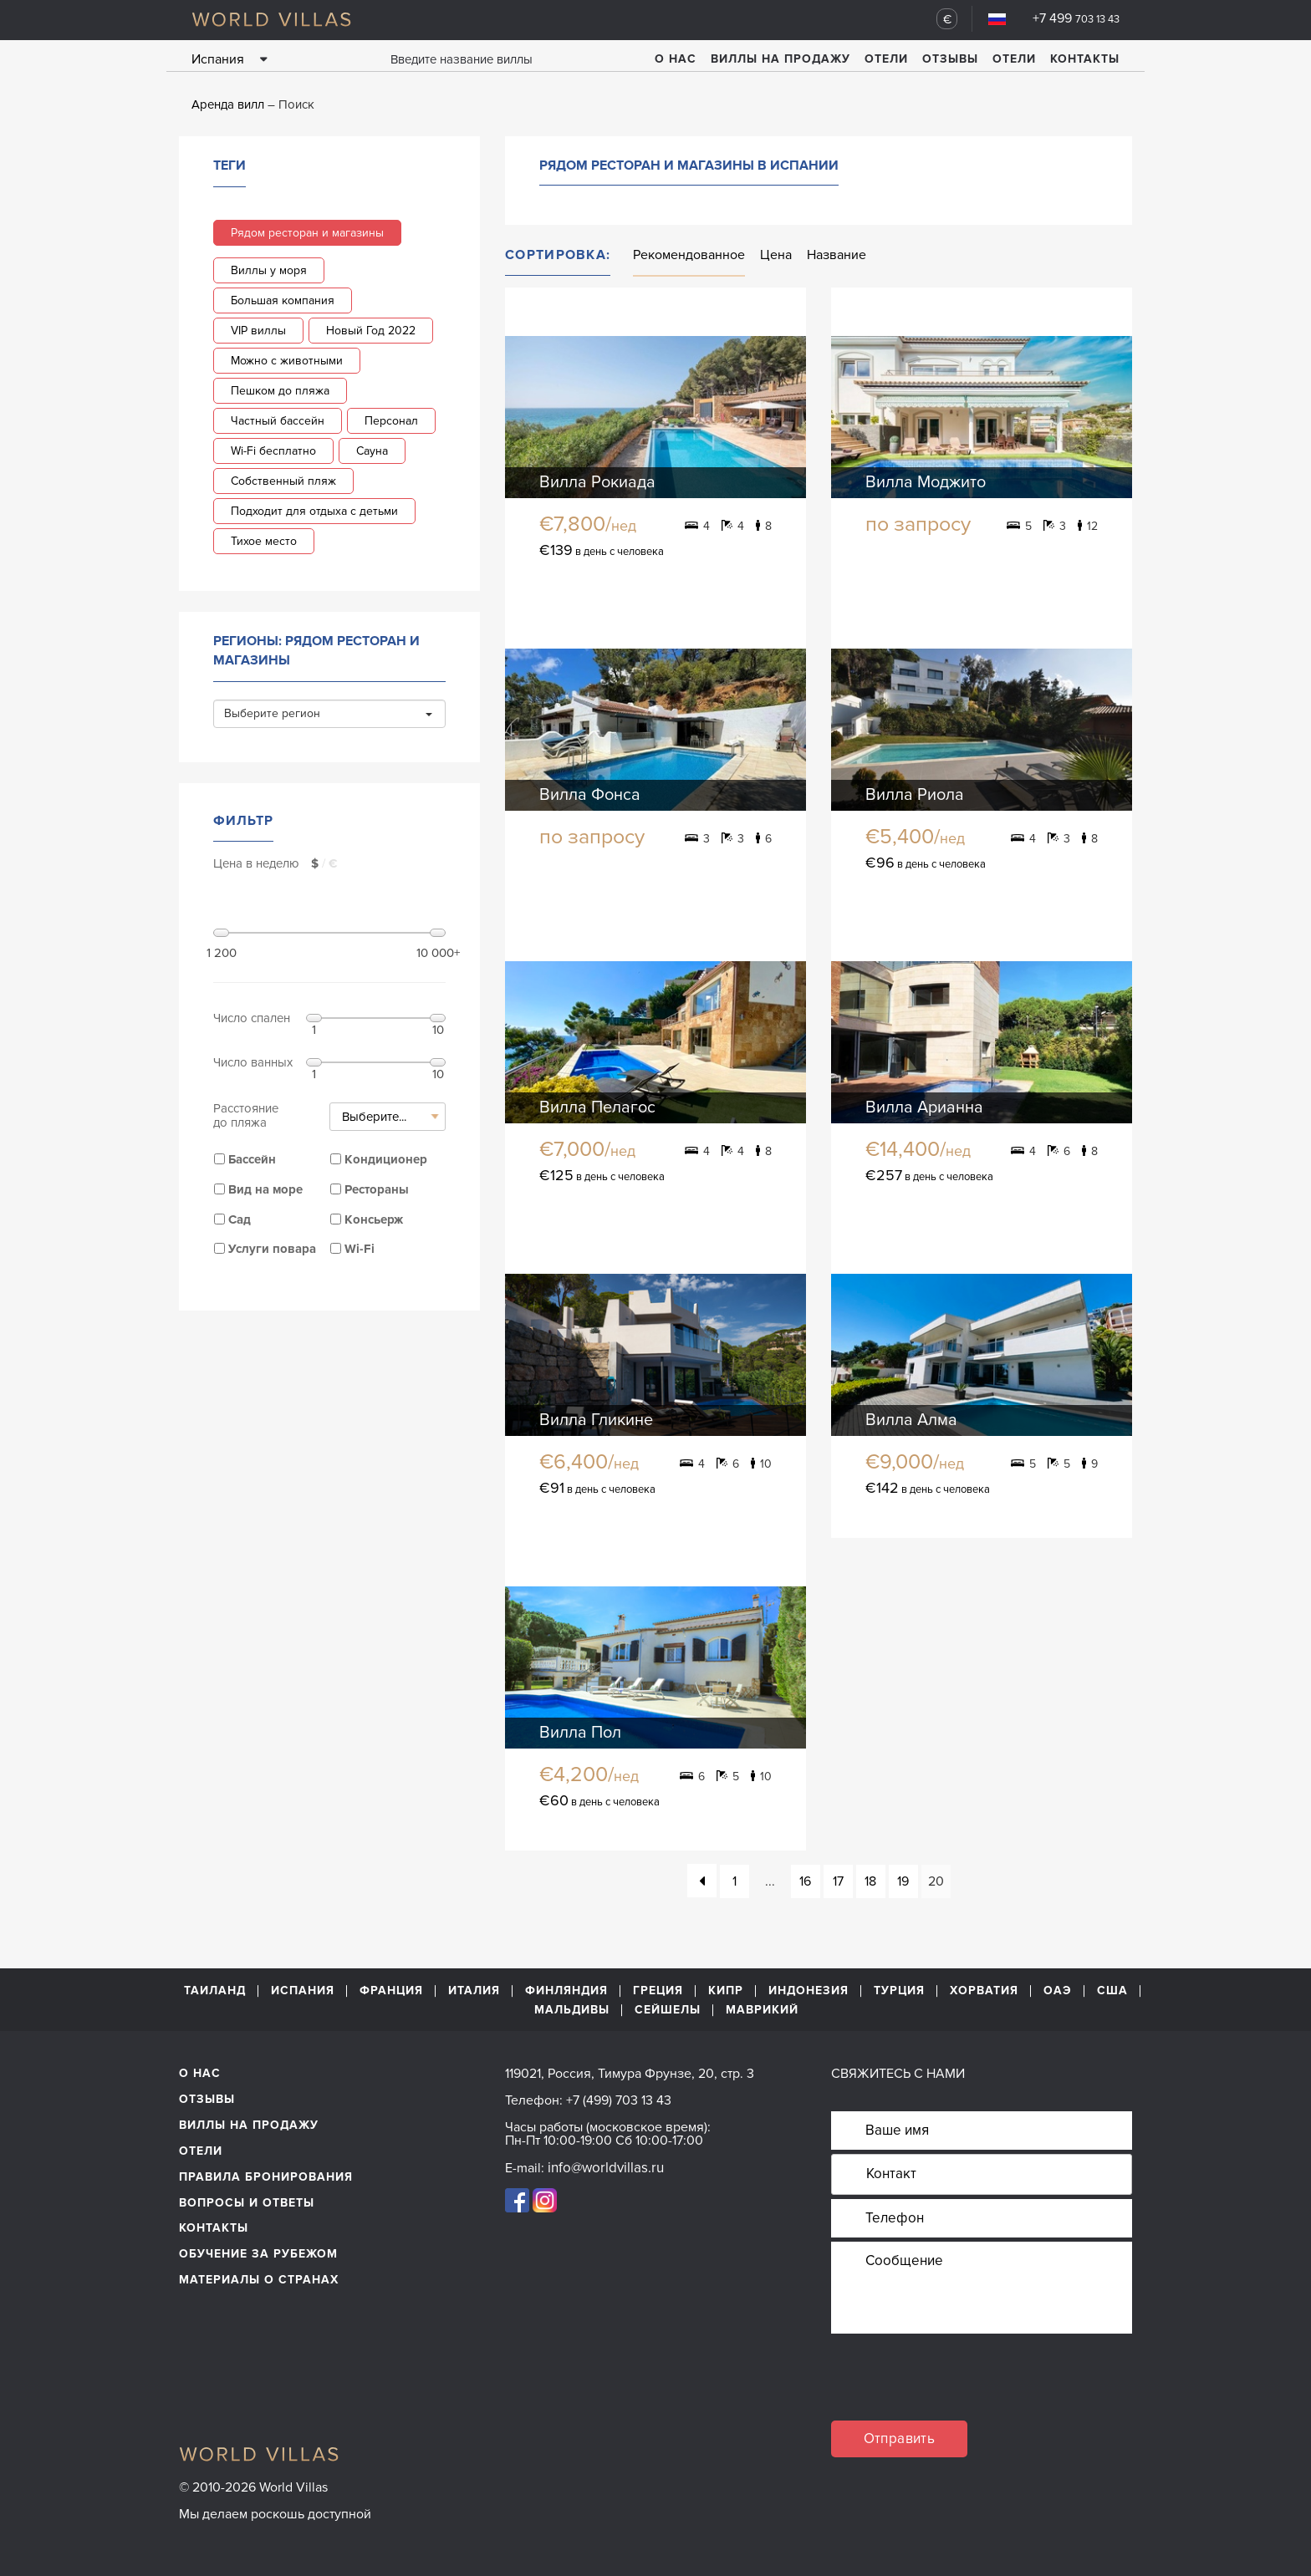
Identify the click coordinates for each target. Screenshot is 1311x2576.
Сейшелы (668, 2010)
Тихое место (264, 541)
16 (805, 1881)
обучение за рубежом (258, 2254)
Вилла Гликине (596, 1420)
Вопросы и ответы (246, 2203)
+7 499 (1076, 18)
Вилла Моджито (925, 482)
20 (936, 1881)
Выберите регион (328, 713)
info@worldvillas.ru (606, 2167)
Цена (776, 255)
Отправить (900, 2438)
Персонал (391, 421)
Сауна (372, 451)
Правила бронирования (266, 2177)
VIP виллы (258, 330)
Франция (391, 1991)
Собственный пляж (283, 481)
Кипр (725, 1991)
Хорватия (984, 1991)
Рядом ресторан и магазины (307, 233)
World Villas (271, 19)
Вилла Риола (914, 795)
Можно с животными (287, 361)
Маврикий (762, 2010)
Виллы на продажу (780, 59)
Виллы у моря (269, 270)
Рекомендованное (689, 255)
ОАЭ (1057, 1991)
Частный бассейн (277, 421)
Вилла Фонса (589, 795)
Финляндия (566, 1991)
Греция (658, 1991)
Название (836, 255)
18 (870, 1881)
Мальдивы (572, 2010)
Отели (886, 59)
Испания (302, 1991)
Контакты (1085, 59)
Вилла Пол (580, 1733)
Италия (474, 1991)
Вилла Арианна (924, 1107)
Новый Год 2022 (371, 330)
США (1112, 1991)
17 (838, 1881)
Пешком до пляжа (280, 391)
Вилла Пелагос (597, 1107)
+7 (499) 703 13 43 (618, 2100)
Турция (899, 1991)
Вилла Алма (911, 1420)
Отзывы (950, 59)
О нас (675, 59)
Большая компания (282, 300)
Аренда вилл (227, 104)
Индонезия (808, 1991)
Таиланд (215, 1991)
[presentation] (958, 2388)
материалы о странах (259, 2280)
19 (903, 1881)
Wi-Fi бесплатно (273, 451)
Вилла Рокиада (597, 482)
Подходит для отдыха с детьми (314, 511)
